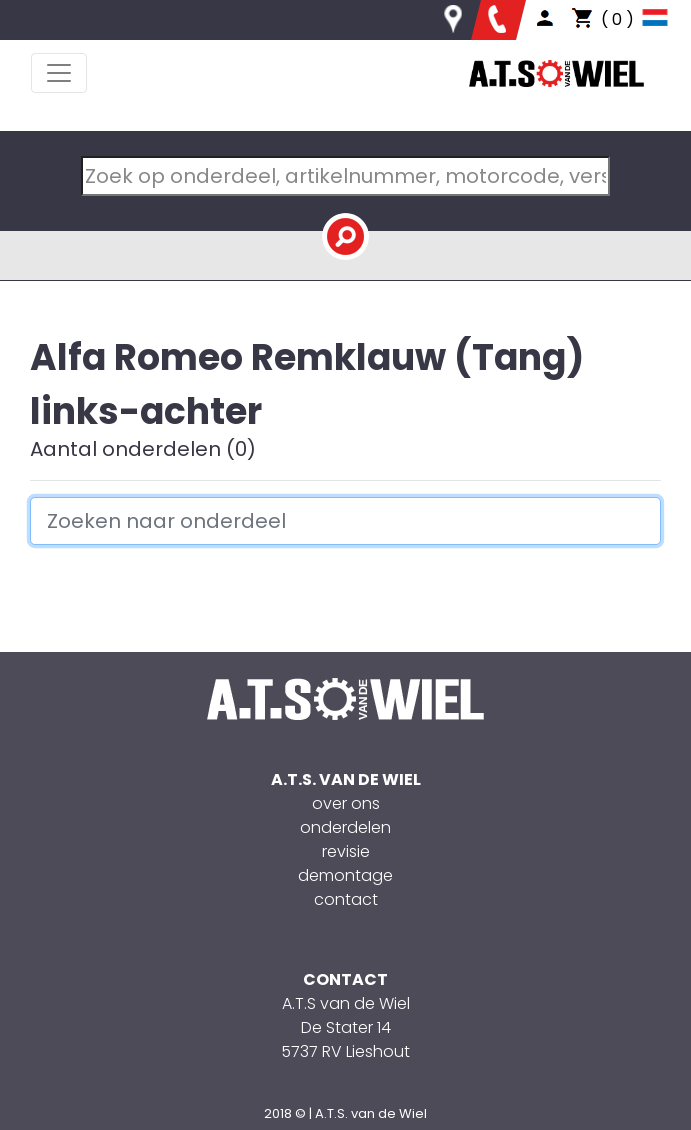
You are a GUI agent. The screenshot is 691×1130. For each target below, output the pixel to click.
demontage (345, 875)
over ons (346, 803)
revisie (346, 851)
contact (346, 899)
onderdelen (345, 827)
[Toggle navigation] (59, 73)
